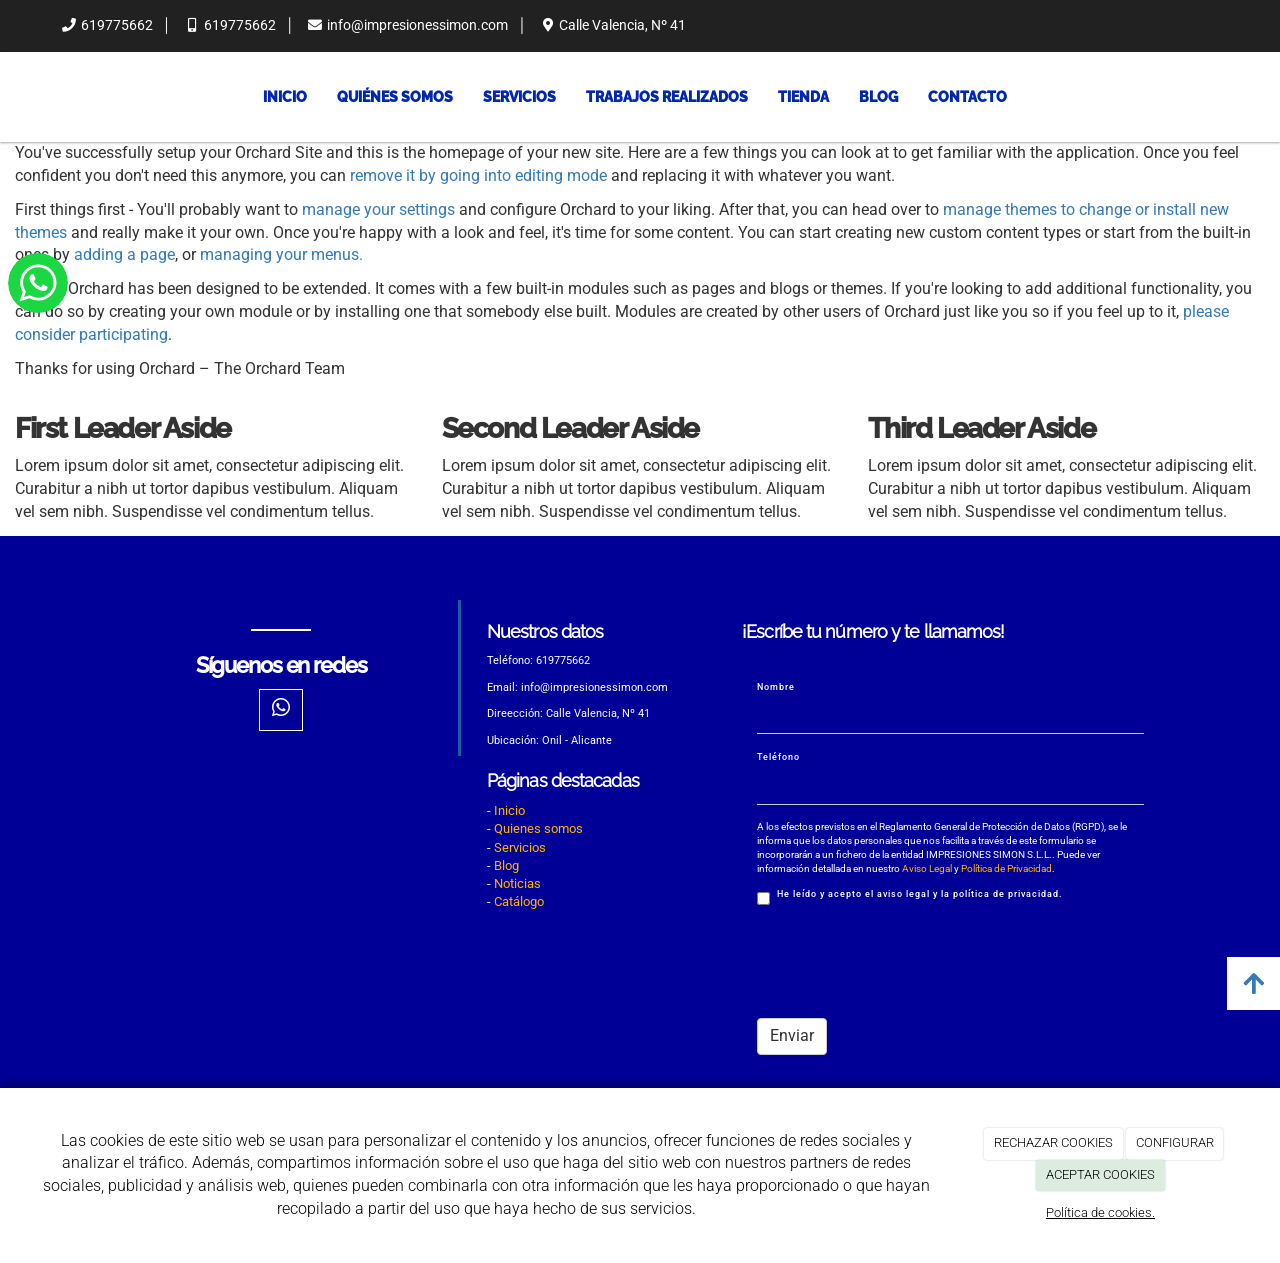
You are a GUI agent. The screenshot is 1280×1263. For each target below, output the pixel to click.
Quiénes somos (395, 96)
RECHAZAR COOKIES (1053, 1142)
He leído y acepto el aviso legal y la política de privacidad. (910, 897)
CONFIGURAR (1175, 1142)
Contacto (967, 96)
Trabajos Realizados (667, 96)
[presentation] (909, 964)
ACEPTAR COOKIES (1100, 1174)
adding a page (124, 254)
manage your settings (378, 209)
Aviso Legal (927, 868)
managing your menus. (281, 254)
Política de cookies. (1100, 1212)
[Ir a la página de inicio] (39, 97)
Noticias (517, 883)
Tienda (803, 96)
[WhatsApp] (281, 710)
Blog (878, 96)
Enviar (792, 1035)
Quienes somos (538, 828)
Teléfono (778, 757)
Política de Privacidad (1006, 868)
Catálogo (519, 901)
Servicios (519, 96)
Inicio (285, 96)
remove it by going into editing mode (478, 175)
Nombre (776, 687)
